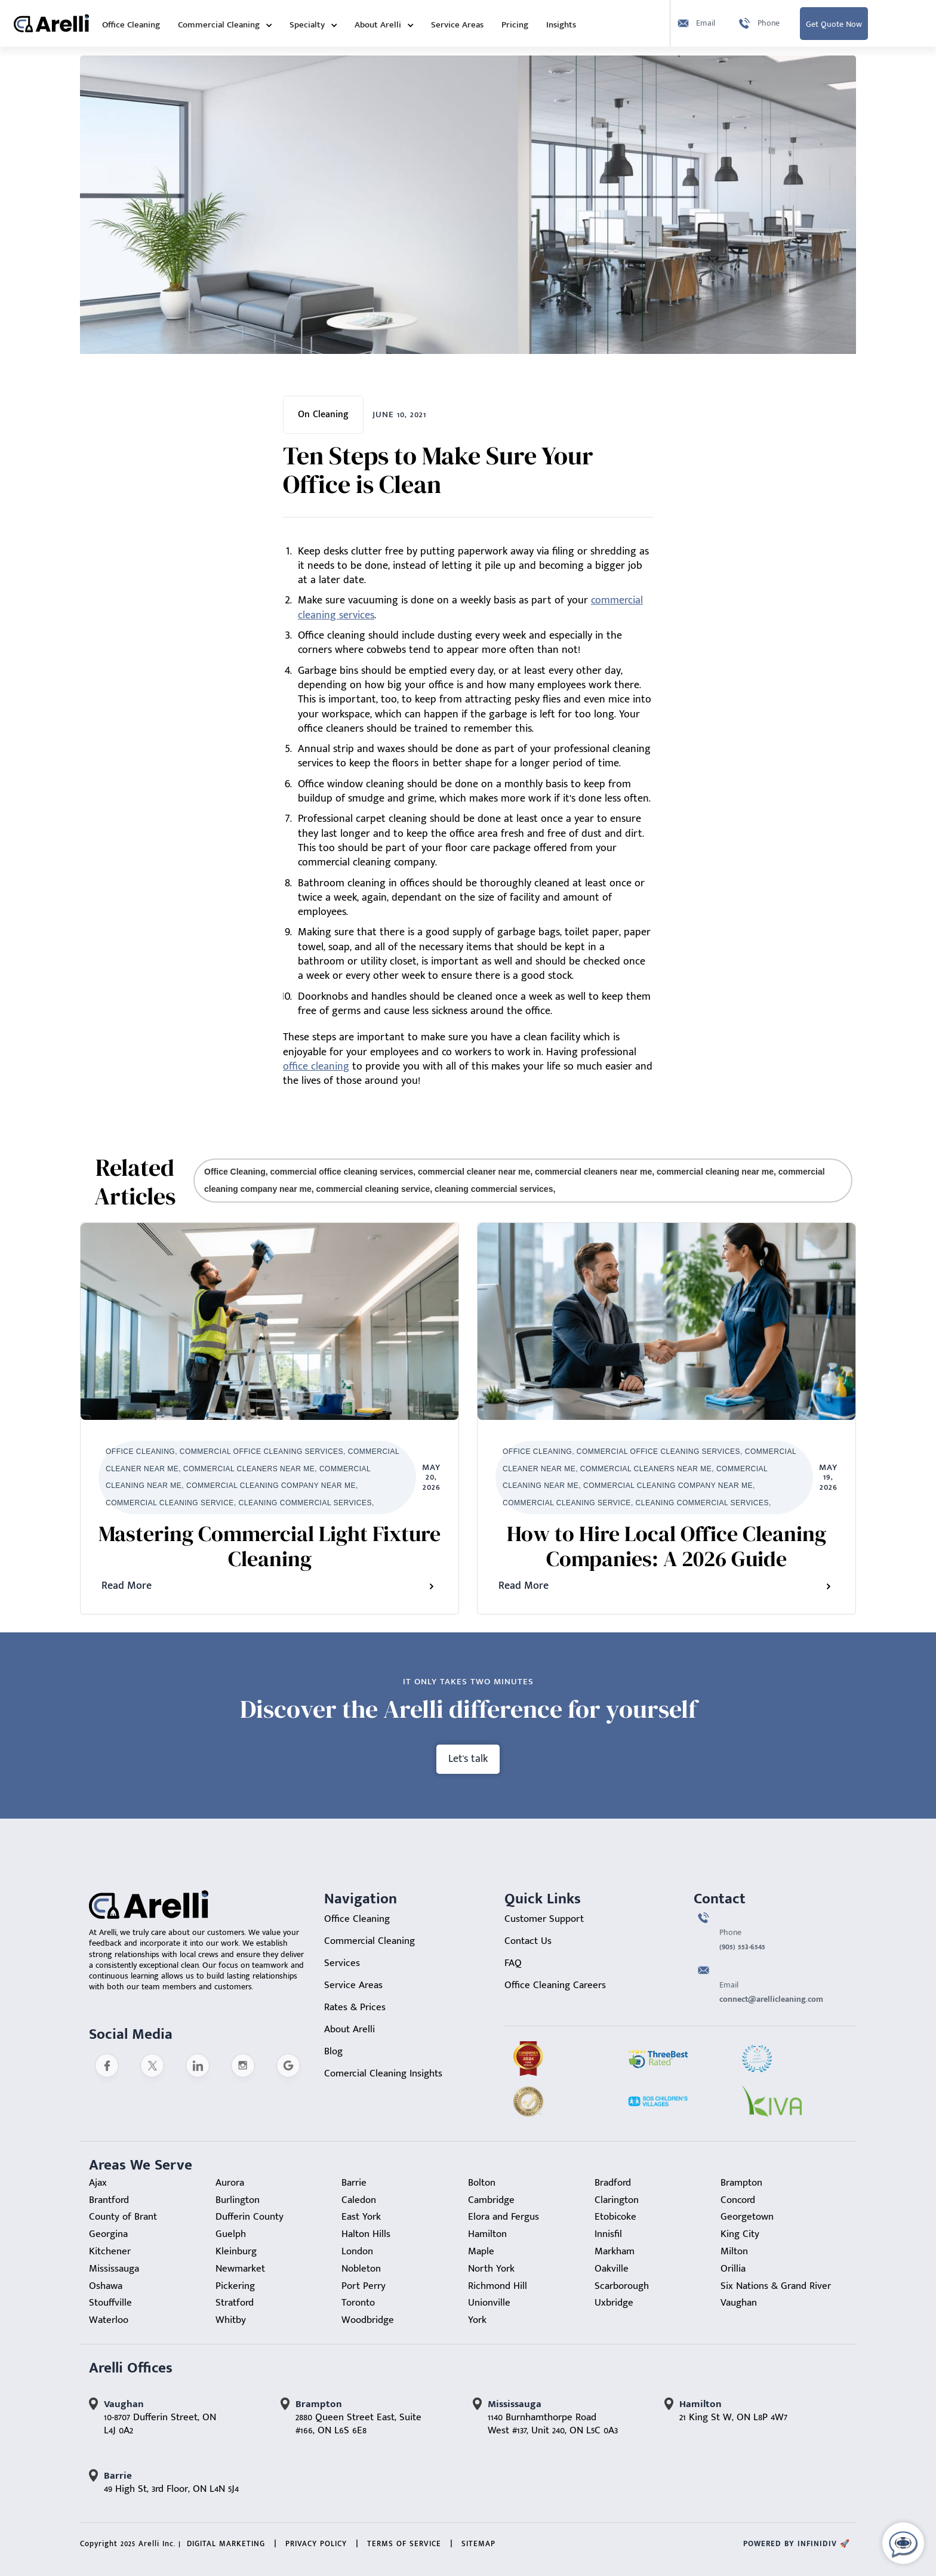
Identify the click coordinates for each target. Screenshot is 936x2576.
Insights (561, 24)
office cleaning (316, 1067)
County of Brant (123, 2216)
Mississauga (114, 2268)
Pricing (514, 24)
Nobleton (361, 2268)
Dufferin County (249, 2216)
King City (740, 2234)
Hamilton (487, 2234)
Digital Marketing (226, 2544)
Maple (481, 2251)
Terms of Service (404, 2544)
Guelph (230, 2234)
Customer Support (544, 1919)
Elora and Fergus (503, 2216)
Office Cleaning (131, 24)
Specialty (307, 24)
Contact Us (528, 1941)
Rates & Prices (355, 2007)
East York (361, 2216)
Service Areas (457, 24)
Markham (615, 2251)
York (477, 2320)
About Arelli (378, 24)
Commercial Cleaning (219, 24)
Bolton (481, 2182)
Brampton (741, 2182)
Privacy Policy (316, 2544)
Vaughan (739, 2302)
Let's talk (468, 1759)
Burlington (237, 2200)
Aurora (229, 2182)
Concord (738, 2200)
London (357, 2251)
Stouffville (110, 2302)
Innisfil (608, 2234)
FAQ (513, 1963)
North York (491, 2268)
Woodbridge (367, 2320)
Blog (333, 2051)
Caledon (358, 2200)
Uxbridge (614, 2302)
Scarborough (622, 2286)
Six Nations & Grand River (776, 2286)
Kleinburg (236, 2251)
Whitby (230, 2320)
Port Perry (363, 2286)
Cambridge (491, 2200)
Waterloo (108, 2320)
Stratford (234, 2302)
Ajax (98, 2182)
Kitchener (110, 2251)
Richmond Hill (497, 2286)
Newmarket (240, 2268)
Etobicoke (615, 2216)
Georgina (108, 2234)
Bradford (613, 2182)
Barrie (354, 2182)
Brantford (109, 2200)
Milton (734, 2251)
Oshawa (105, 2286)
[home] (51, 23)
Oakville (612, 2268)
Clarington (617, 2200)
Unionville (489, 2302)
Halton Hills (365, 2234)
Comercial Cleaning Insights (383, 2073)
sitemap (478, 2544)
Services (342, 1963)
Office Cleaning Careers (555, 1985)
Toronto (358, 2302)
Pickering (235, 2286)
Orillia (733, 2268)
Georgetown (747, 2216)
